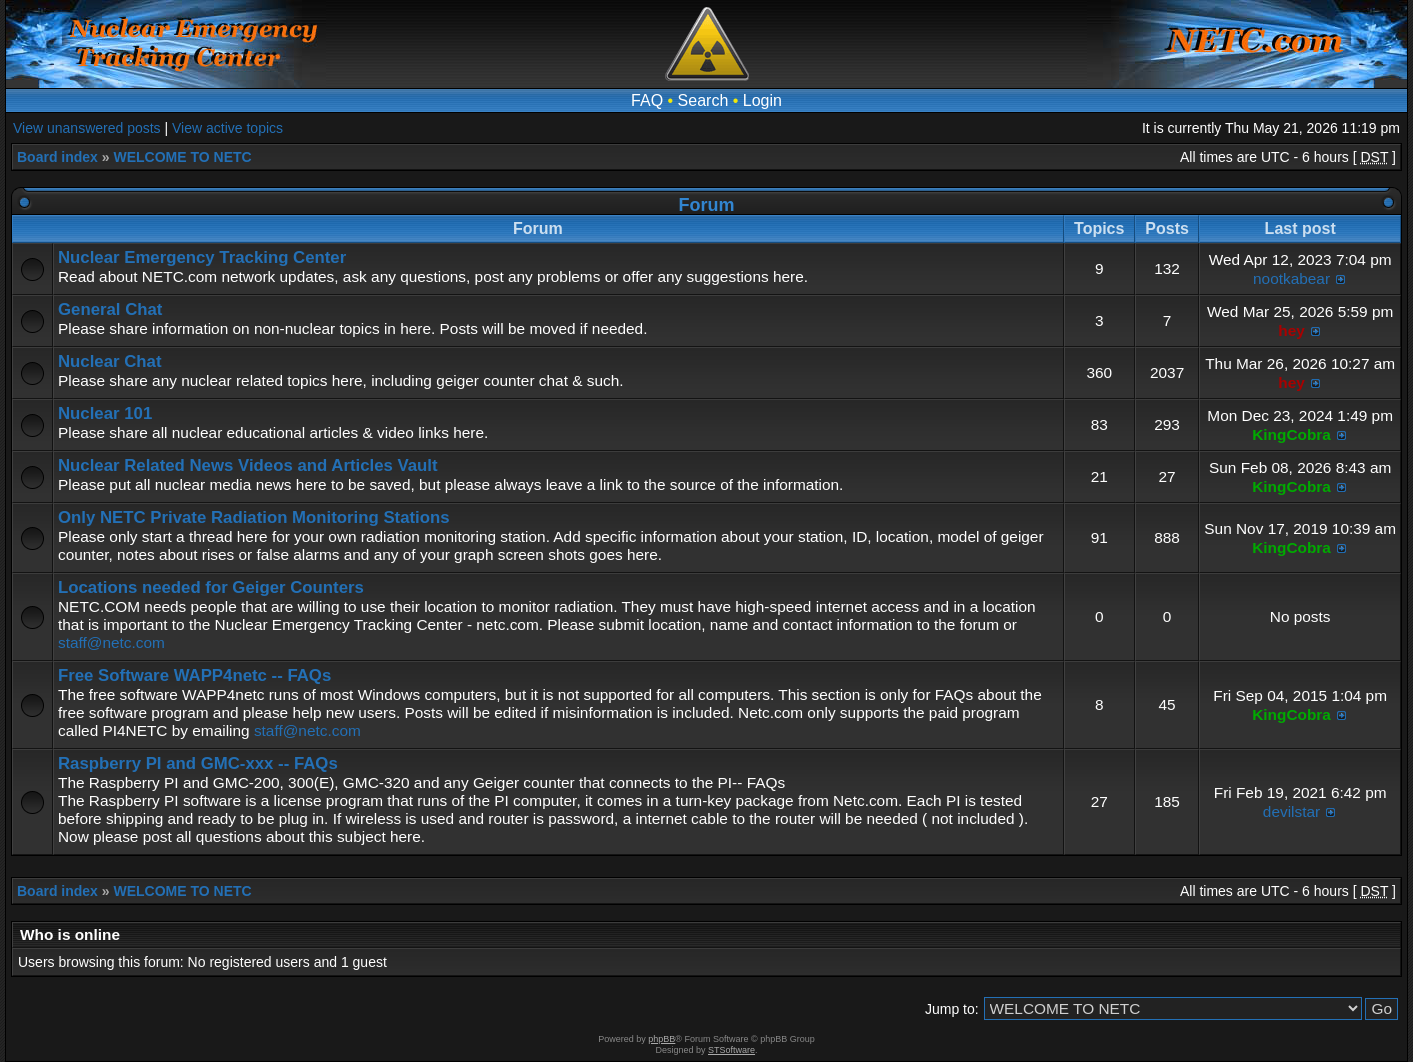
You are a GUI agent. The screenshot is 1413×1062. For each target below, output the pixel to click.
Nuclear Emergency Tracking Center (202, 257)
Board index (57, 157)
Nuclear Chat (110, 361)
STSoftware (731, 1050)
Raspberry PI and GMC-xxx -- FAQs (198, 763)
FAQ (647, 100)
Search (703, 100)
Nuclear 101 (105, 413)
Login (762, 100)
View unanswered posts (87, 128)
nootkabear (1291, 278)
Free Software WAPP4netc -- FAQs (194, 675)
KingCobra (1291, 434)
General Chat (110, 309)
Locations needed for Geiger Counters (211, 587)
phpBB (661, 1039)
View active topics (227, 128)
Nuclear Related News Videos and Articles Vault (248, 465)
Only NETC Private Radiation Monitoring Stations (254, 517)
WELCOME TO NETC (182, 157)
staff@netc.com (111, 642)
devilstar (1291, 811)
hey (1291, 330)
